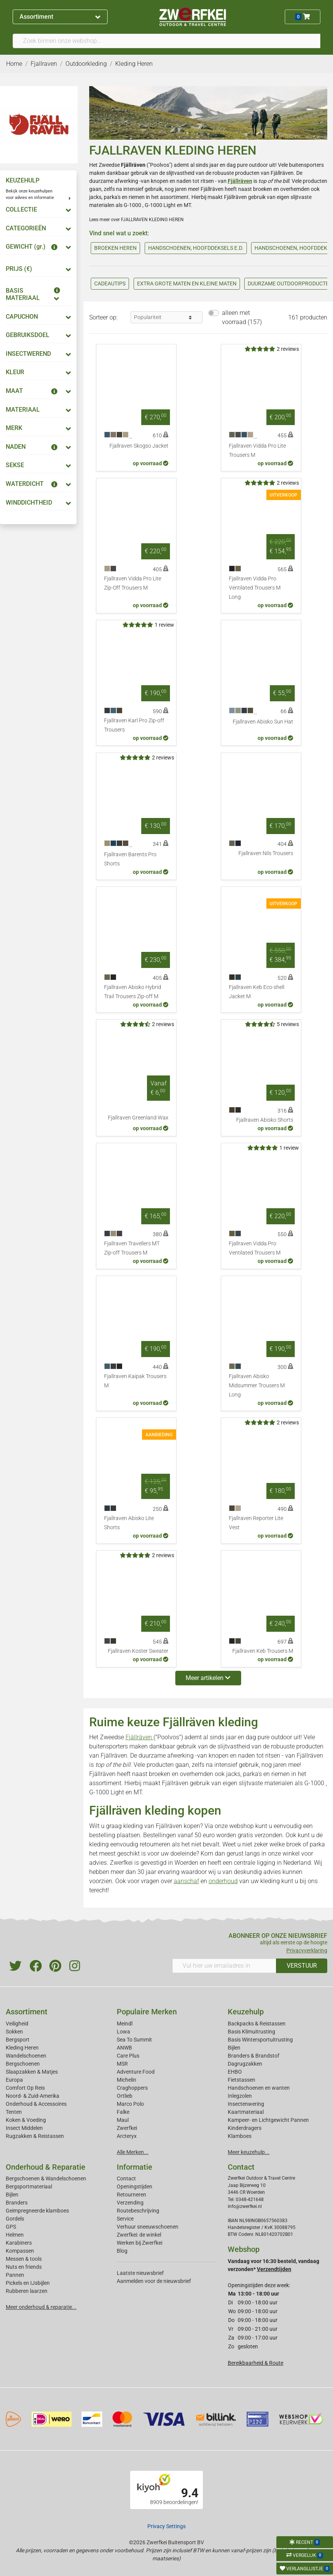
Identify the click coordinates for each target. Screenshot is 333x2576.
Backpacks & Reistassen (257, 2023)
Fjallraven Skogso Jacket (138, 446)
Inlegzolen (240, 2096)
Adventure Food (136, 2072)
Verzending (130, 2203)
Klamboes (239, 2136)
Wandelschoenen (26, 2056)
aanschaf (186, 1881)
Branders (17, 2203)
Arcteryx (127, 2136)
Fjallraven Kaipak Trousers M (135, 1381)
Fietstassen (241, 2080)
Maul (123, 2120)
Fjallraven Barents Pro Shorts (130, 859)
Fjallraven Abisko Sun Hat (263, 722)
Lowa (123, 2032)
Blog (122, 2251)
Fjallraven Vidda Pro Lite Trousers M (257, 450)
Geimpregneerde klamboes (37, 2211)
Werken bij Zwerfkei (139, 2243)
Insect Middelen (24, 2128)
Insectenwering (246, 2104)
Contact (126, 2178)
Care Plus (128, 2056)
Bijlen (234, 2048)
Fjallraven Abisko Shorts (264, 1120)
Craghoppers (132, 2088)
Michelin (126, 2080)
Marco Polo (130, 2104)
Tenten (14, 2112)
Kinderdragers (244, 2128)
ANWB (124, 2048)
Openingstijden (134, 2186)
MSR (122, 2064)
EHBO (235, 2072)
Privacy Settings (166, 2526)
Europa (14, 2080)
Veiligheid (17, 2023)
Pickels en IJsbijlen (28, 2283)
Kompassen (20, 2251)
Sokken (14, 2032)
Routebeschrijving (138, 2211)
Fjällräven (139, 1737)
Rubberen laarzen (26, 2291)
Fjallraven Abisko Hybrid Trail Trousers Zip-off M (132, 992)
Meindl (124, 2023)
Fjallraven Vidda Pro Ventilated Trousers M (255, 1248)
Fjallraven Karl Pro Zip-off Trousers (134, 725)
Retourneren (131, 2194)
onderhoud (223, 1881)
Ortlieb (124, 2096)
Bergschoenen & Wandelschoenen (46, 2178)
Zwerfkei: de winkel (139, 2235)
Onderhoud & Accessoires (36, 2104)
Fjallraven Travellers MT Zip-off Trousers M (132, 1248)
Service (125, 2219)
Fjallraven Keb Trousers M (262, 1651)
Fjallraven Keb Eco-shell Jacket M (256, 992)
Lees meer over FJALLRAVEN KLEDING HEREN (136, 219)
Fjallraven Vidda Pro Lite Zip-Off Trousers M (132, 583)
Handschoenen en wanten (259, 2088)
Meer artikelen (208, 1677)
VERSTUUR (302, 1965)
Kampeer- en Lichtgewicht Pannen (268, 2120)
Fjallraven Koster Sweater (138, 1651)
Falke (123, 2112)
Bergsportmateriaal (29, 2186)
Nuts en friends (24, 2267)
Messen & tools (24, 2259)
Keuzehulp (246, 2011)
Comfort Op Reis (25, 2088)
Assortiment (60, 17)
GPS (11, 2227)
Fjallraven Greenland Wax (138, 1117)
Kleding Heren (22, 2048)
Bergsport (17, 2040)
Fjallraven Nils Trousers (265, 853)
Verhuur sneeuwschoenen (147, 2227)
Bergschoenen (23, 2064)
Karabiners (19, 2243)
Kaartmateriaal (246, 2112)
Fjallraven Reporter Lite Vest (256, 1523)
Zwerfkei (127, 2128)
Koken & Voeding (26, 2120)
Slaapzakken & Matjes (32, 2072)
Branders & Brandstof (253, 2056)
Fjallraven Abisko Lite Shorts (129, 1523)
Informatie (134, 2167)
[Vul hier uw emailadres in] (224, 1965)
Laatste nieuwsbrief (140, 2273)
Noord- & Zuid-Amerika (32, 2096)
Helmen (15, 2235)
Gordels (15, 2219)
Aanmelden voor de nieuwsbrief (154, 2281)
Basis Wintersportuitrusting (260, 2040)
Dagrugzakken (245, 2064)
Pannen (15, 2275)
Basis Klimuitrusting (251, 2032)
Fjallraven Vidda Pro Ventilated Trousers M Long (255, 587)
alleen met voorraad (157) (242, 317)
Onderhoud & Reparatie (45, 2167)
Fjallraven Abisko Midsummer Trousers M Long (257, 1385)
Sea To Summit (134, 2040)
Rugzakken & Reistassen (35, 2136)
